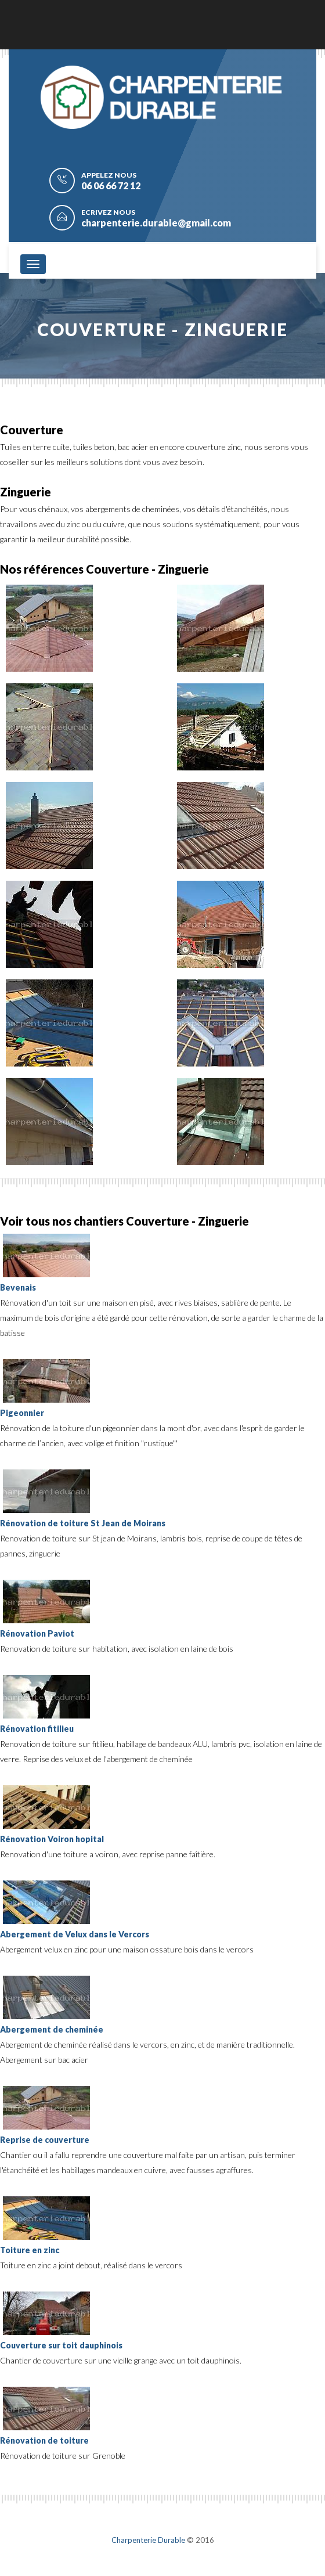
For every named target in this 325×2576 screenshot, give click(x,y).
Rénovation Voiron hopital (52, 1839)
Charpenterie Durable (148, 2540)
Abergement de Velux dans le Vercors (74, 1934)
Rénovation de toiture (44, 2440)
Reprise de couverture (44, 2140)
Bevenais (18, 1287)
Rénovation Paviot (37, 1633)
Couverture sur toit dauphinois (61, 2345)
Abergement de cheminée (51, 2029)
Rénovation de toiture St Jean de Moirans (82, 1523)
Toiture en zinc (29, 2250)
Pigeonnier (22, 1413)
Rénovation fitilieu (37, 1729)
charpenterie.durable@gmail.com (156, 222)
